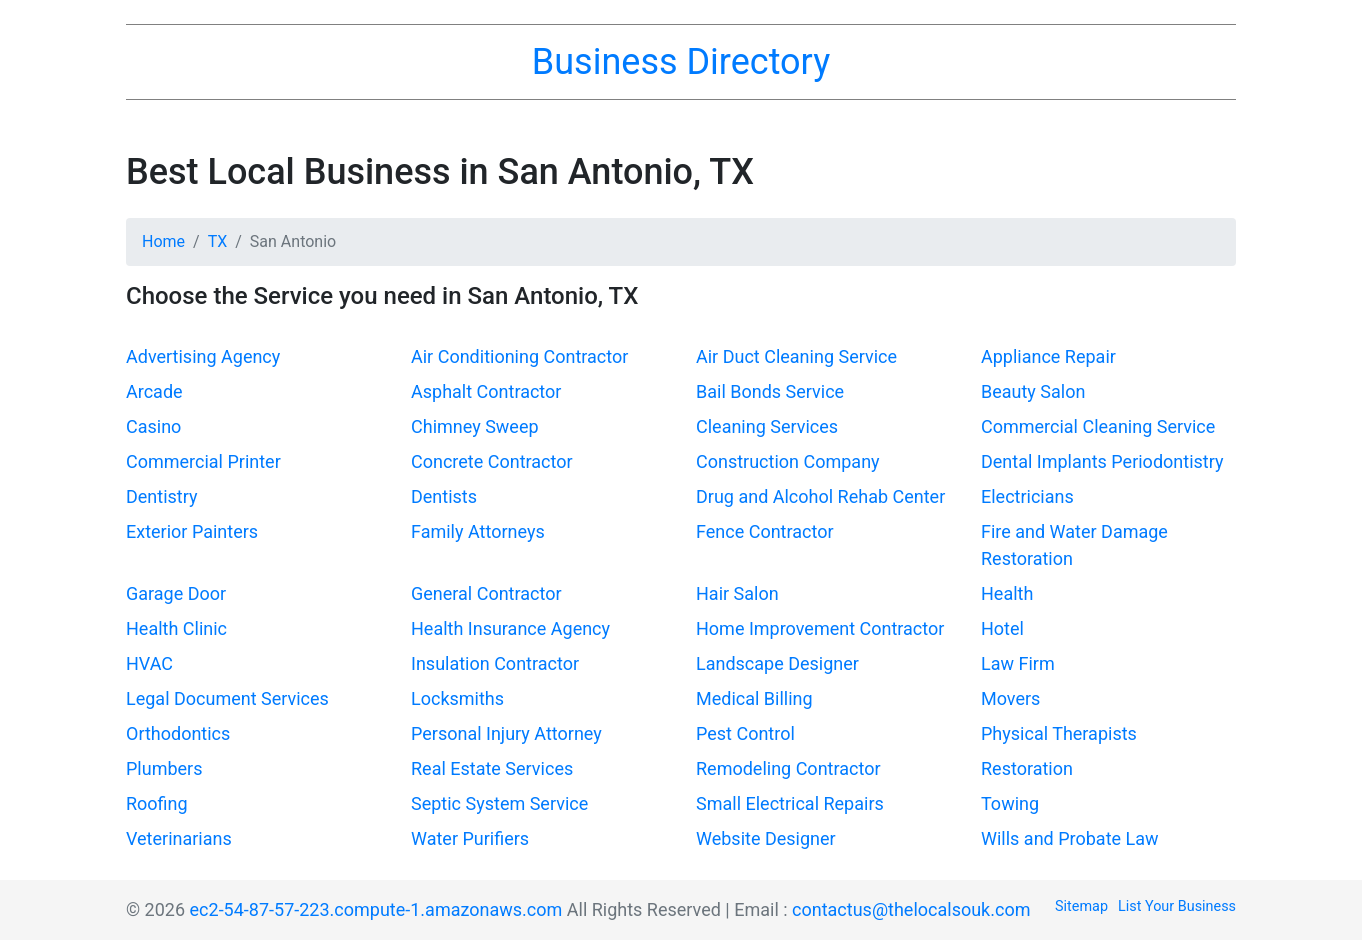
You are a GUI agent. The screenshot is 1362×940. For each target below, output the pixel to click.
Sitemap (1081, 906)
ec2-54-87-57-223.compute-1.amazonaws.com (376, 909)
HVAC (149, 663)
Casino (153, 426)
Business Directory (681, 62)
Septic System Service (499, 803)
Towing (1010, 803)
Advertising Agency (203, 356)
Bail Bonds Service (770, 391)
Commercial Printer (203, 461)
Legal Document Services (227, 698)
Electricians (1027, 496)
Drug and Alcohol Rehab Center (820, 496)
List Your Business (1177, 906)
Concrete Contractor (492, 461)
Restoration (1027, 768)
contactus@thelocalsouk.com (911, 909)
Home (163, 241)
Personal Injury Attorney (506, 733)
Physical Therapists (1059, 733)
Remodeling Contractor (788, 768)
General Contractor (486, 593)
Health (1007, 593)
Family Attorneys (478, 531)
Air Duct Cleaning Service (796, 356)
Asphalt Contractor (486, 391)
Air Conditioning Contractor (519, 356)
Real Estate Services (492, 768)
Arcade (154, 391)
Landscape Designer (777, 663)
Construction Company (788, 461)
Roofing (157, 803)
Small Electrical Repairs (790, 803)
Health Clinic (176, 628)
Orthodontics (178, 733)
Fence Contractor (765, 531)
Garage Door (176, 593)
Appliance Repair (1048, 356)
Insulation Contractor (495, 663)
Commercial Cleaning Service (1098, 426)
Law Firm (1018, 663)
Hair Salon (737, 593)
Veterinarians (179, 838)
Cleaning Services (767, 426)
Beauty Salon (1033, 391)
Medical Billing (754, 698)
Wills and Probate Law (1070, 838)
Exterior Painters (192, 531)
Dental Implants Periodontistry (1102, 461)
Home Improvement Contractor (820, 628)
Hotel (1002, 628)
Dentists (444, 496)
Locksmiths (457, 698)
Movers (1010, 698)
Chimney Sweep (475, 426)
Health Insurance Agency (510, 628)
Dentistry (162, 496)
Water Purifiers (470, 838)
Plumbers (164, 768)
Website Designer (766, 838)
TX (218, 241)
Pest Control (745, 733)
